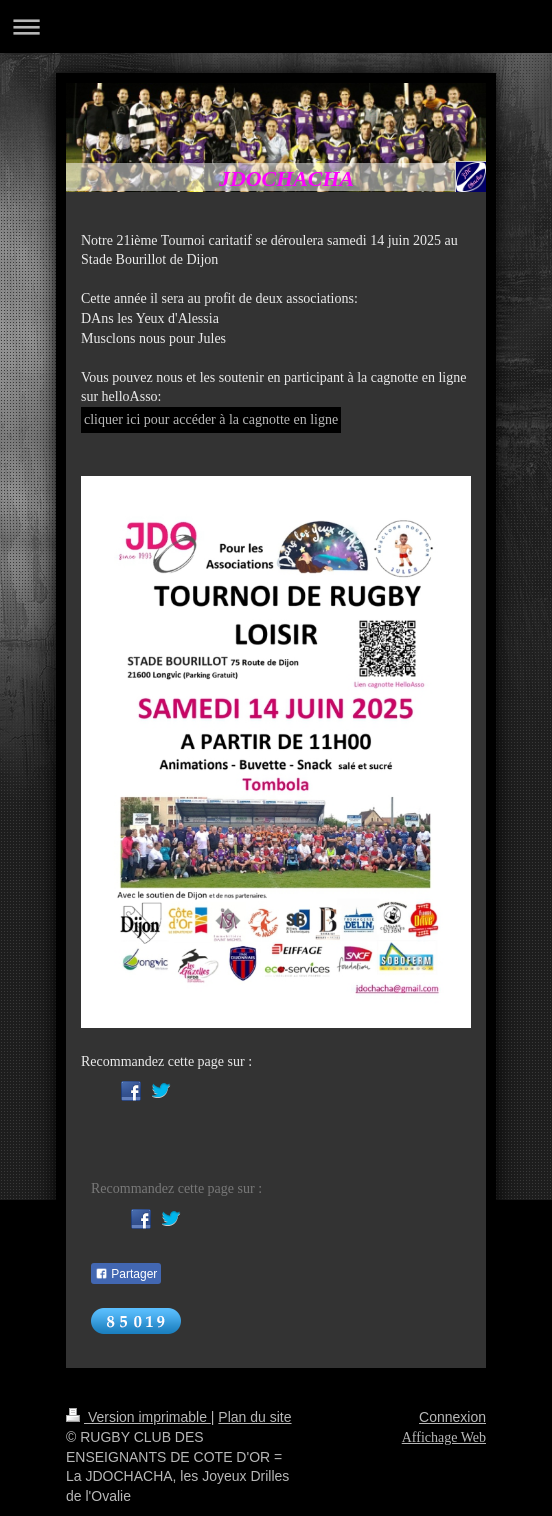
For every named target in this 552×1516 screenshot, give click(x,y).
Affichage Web (444, 1437)
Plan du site (254, 1417)
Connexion (452, 1417)
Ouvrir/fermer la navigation (276, 26)
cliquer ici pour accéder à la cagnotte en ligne (211, 419)
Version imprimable (138, 1417)
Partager (126, 1274)
